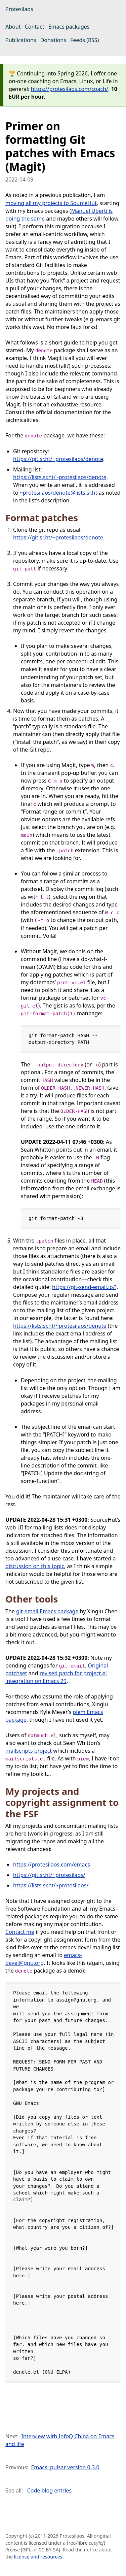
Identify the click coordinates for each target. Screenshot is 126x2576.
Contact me (19, 1932)
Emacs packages (69, 26)
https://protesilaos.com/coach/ (69, 89)
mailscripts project (28, 1750)
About (12, 26)
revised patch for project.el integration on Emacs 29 (56, 1677)
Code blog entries (49, 2490)
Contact (34, 26)
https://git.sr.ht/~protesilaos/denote (58, 459)
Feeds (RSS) (84, 40)
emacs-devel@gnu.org (43, 1959)
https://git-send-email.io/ (83, 1287)
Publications (20, 40)
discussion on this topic (34, 1566)
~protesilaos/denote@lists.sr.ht (58, 492)
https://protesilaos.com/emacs (51, 1864)
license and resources (38, 2556)
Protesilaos (19, 9)
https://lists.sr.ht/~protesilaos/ (50, 1885)
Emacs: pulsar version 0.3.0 (65, 2467)
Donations (53, 40)
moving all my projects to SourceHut (51, 203)
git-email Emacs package (47, 1611)
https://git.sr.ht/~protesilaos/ (49, 1875)
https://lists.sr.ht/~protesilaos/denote (60, 477)
